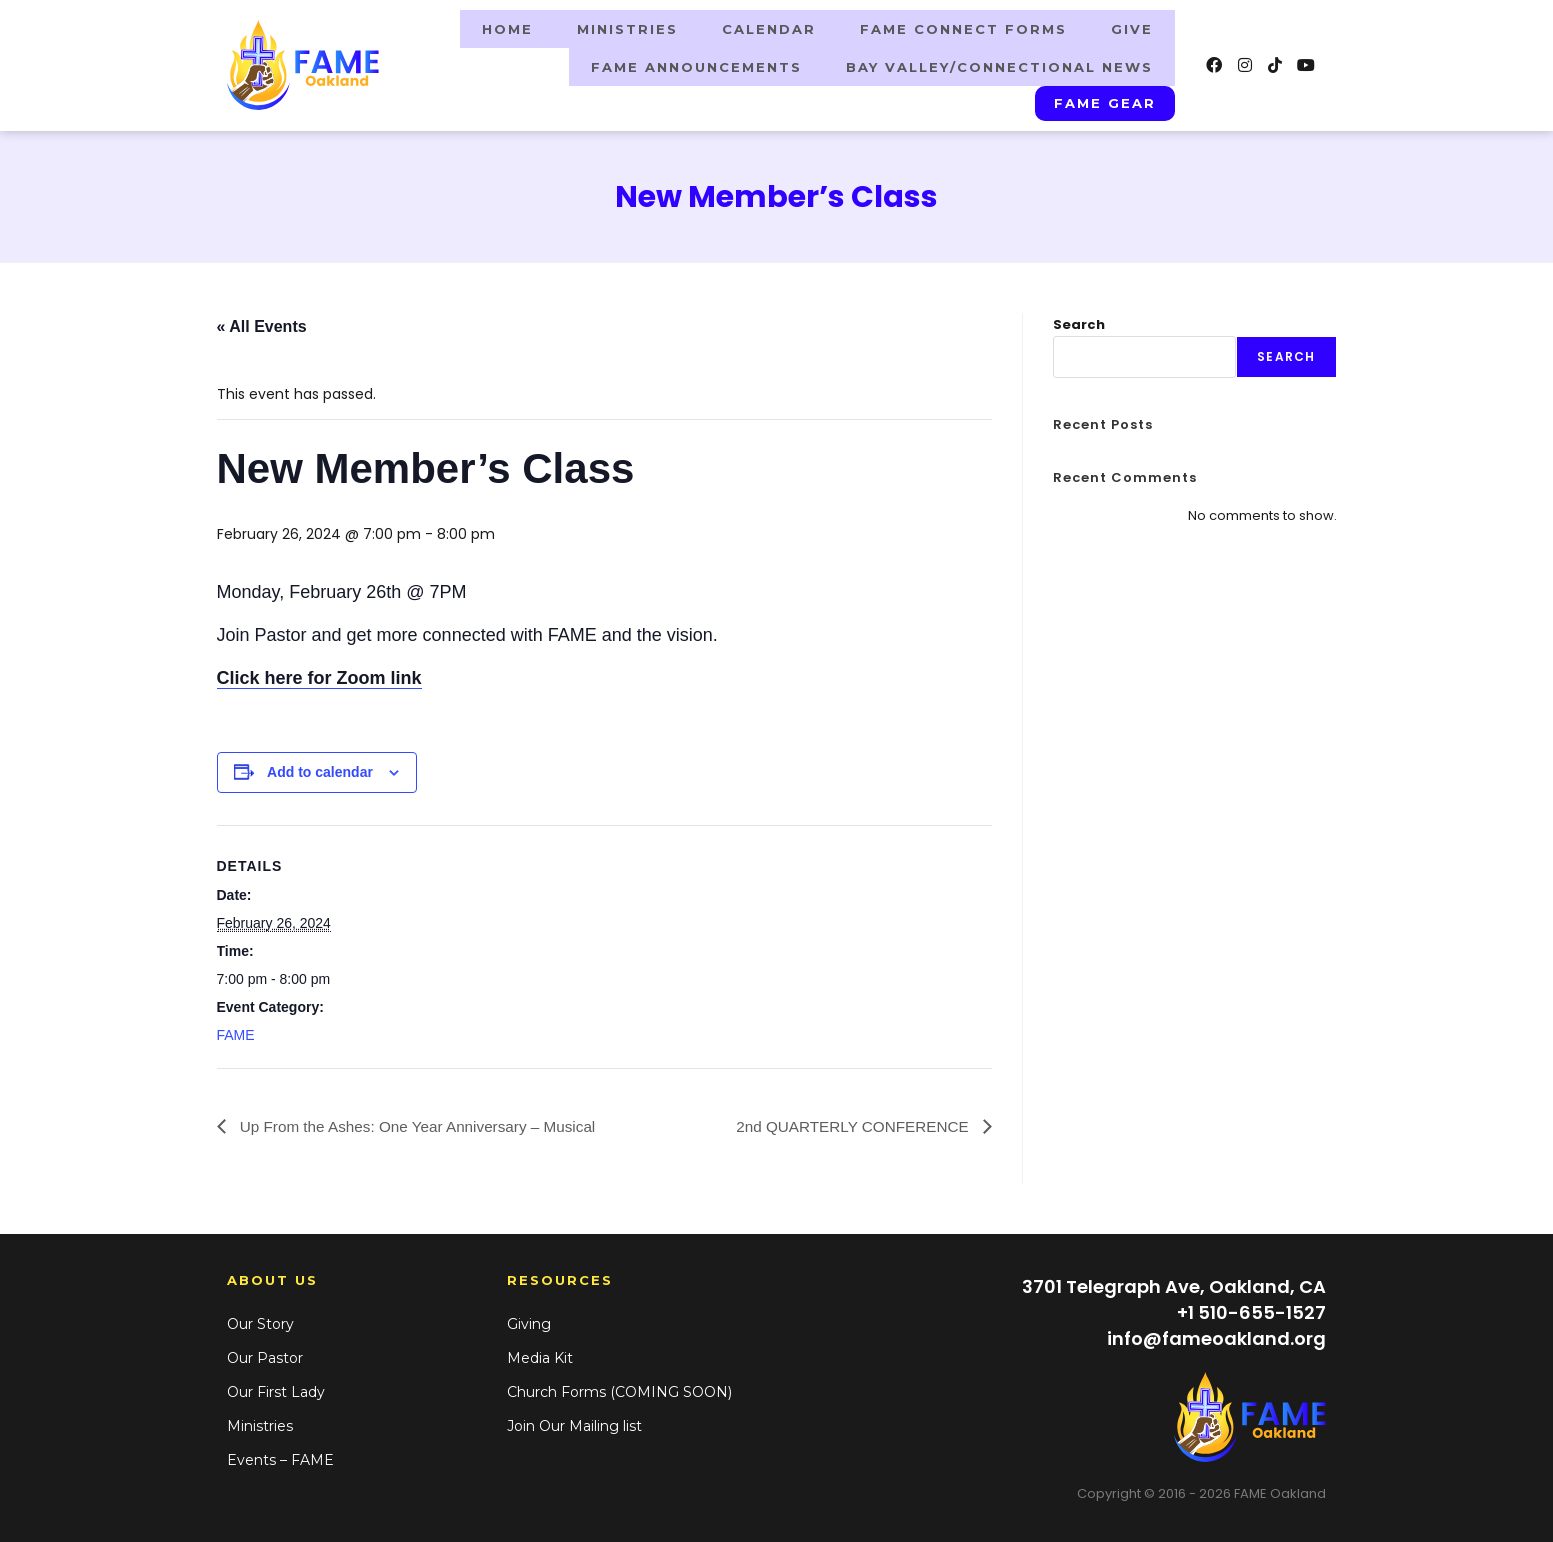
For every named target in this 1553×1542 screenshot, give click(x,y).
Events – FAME (280, 1456)
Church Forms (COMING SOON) (619, 1388)
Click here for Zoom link (319, 674)
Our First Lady (276, 1388)
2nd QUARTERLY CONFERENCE (849, 1121)
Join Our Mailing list (574, 1422)
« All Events (262, 322)
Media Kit (540, 1354)
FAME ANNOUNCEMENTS (696, 65)
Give (1132, 28)
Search (1079, 320)
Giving (529, 1320)
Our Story (260, 1320)
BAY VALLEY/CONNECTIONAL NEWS (999, 65)
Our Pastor (265, 1354)
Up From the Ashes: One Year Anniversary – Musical (424, 1121)
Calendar (769, 28)
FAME (236, 1031)
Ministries (627, 28)
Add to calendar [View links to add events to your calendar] (320, 768)
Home (507, 28)
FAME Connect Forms (963, 28)
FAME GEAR (1106, 100)
